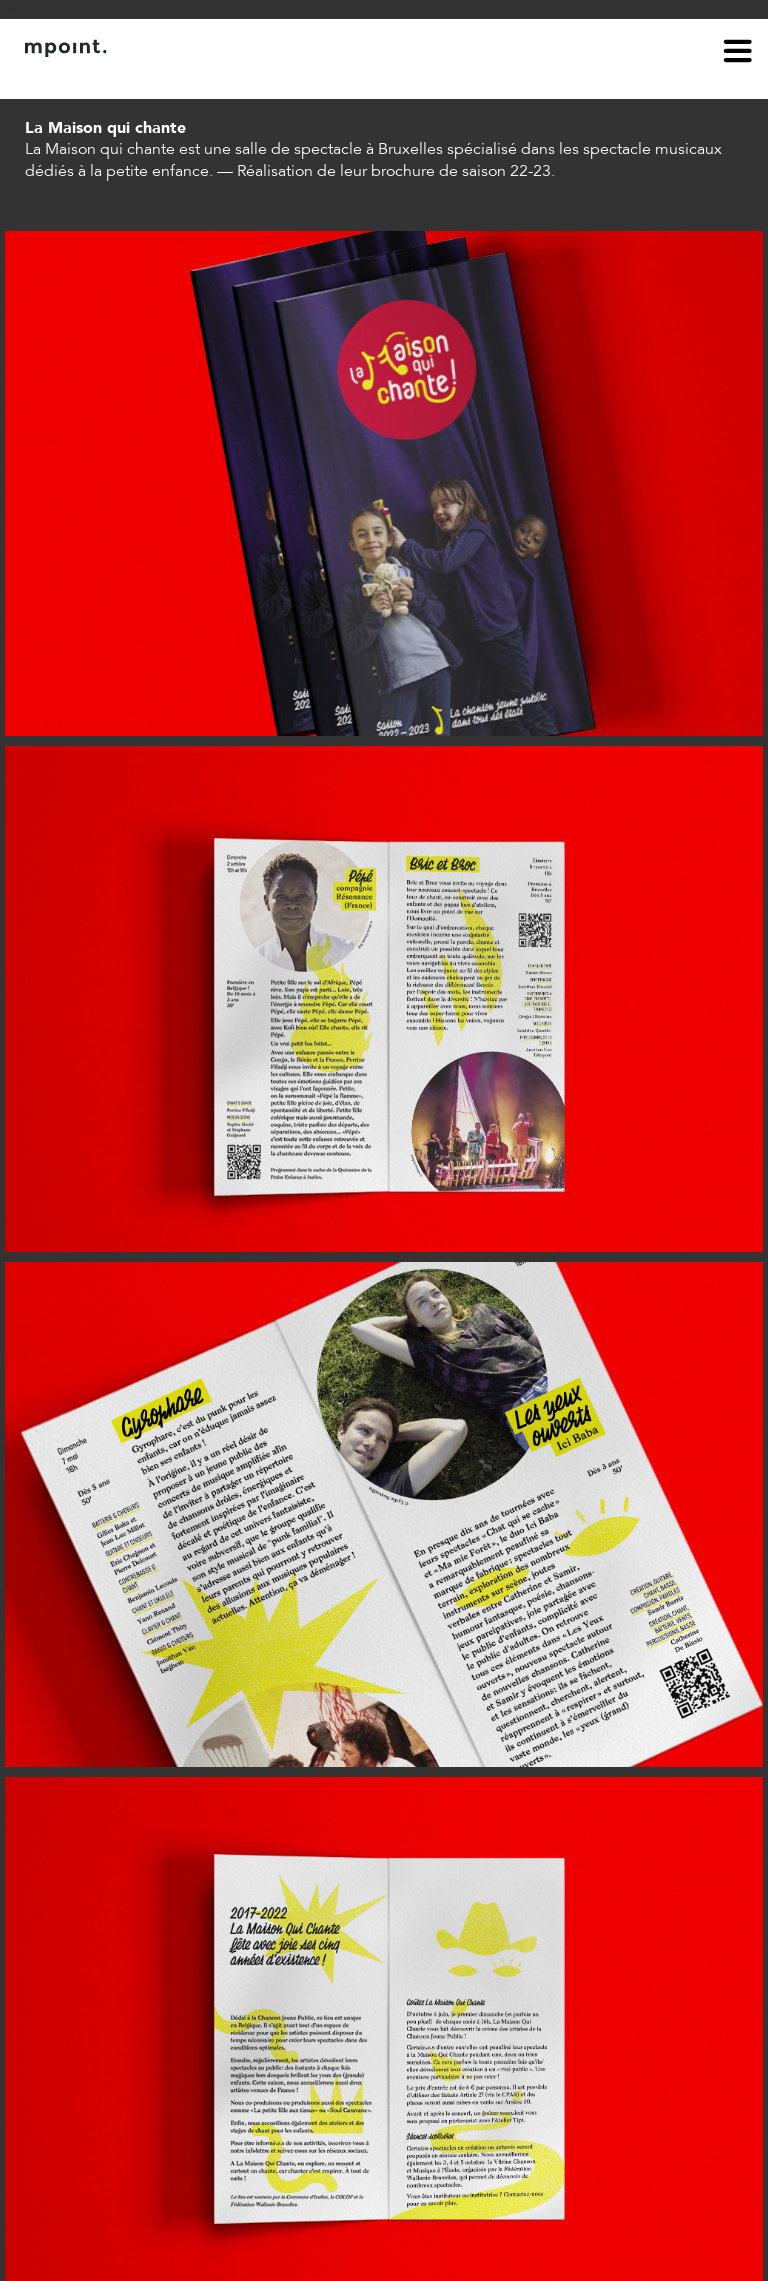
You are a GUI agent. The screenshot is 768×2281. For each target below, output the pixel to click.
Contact (137, 78)
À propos (56, 78)
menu (738, 54)
